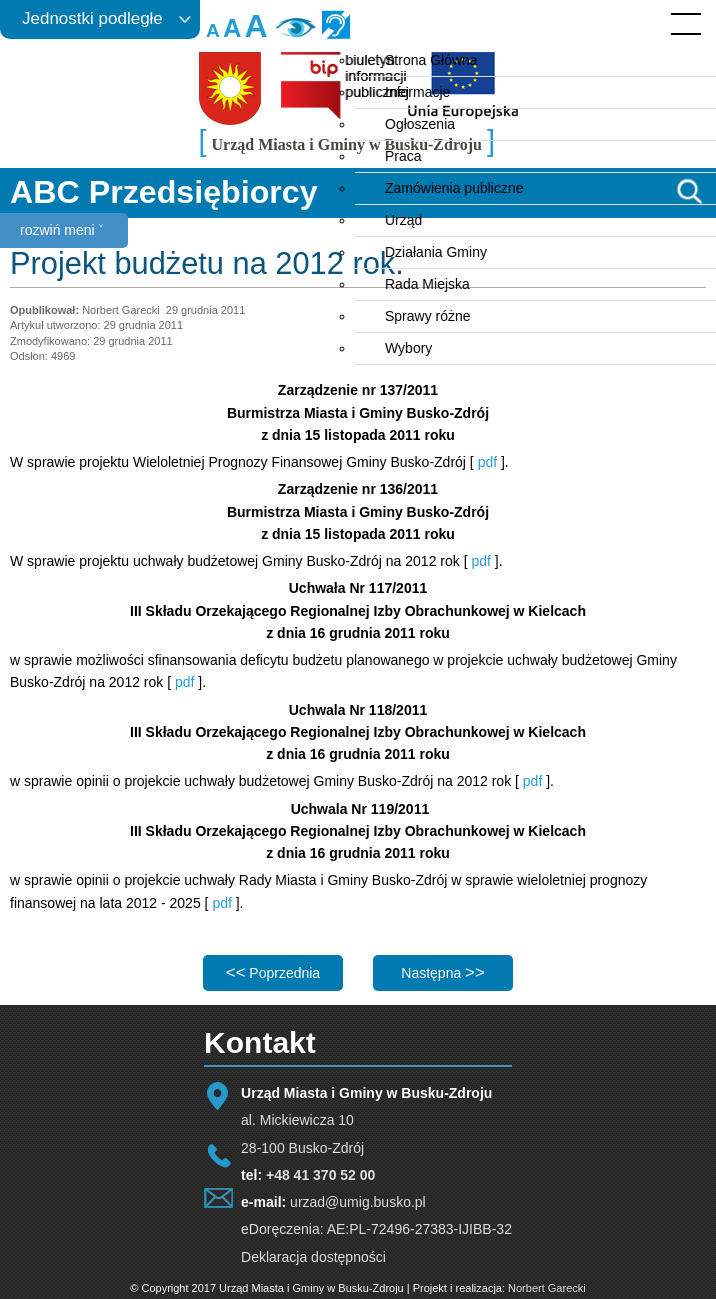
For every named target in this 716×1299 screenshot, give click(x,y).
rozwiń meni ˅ (61, 230)
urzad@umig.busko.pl (358, 1202)
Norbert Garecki (547, 1288)
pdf (487, 462)
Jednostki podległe (92, 18)
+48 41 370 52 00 (320, 1175)
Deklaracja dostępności (313, 1257)
